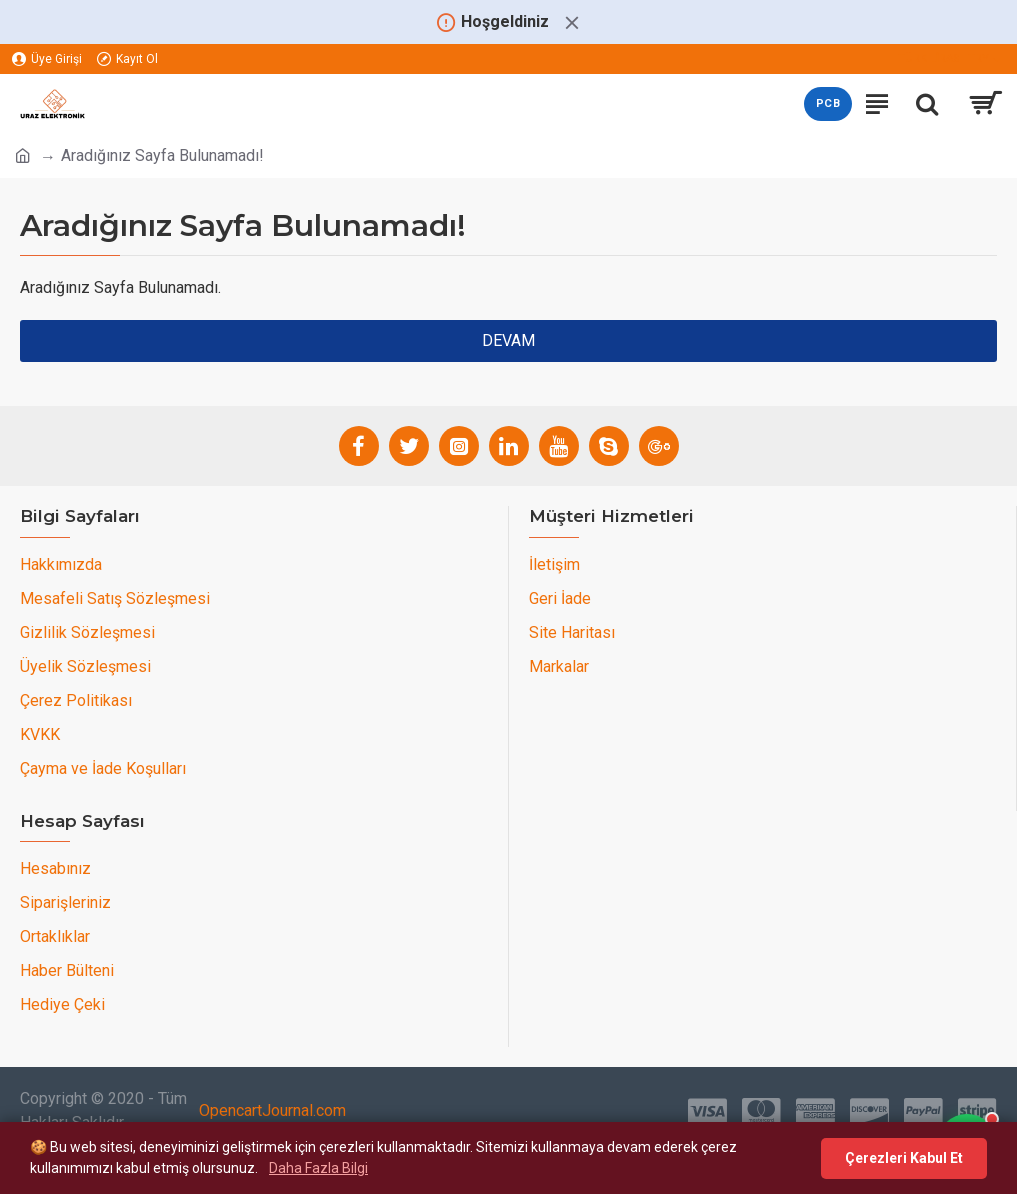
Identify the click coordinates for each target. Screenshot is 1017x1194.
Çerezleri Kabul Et (904, 1158)
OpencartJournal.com (272, 1110)
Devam (508, 340)
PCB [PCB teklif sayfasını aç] (828, 103)
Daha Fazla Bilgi (318, 1168)
